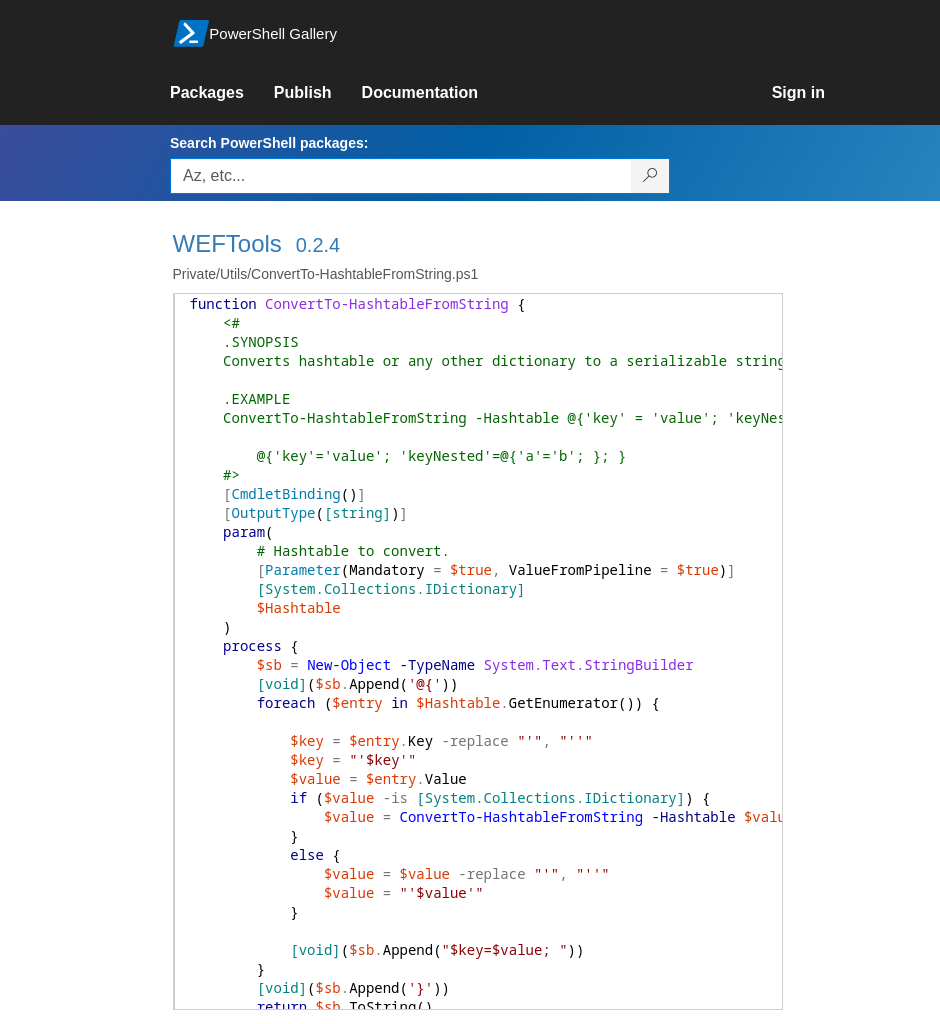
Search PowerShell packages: (269, 143)
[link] (222, 93)
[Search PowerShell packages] (650, 176)
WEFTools (227, 243)
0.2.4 (318, 245)
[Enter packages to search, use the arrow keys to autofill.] (401, 176)
